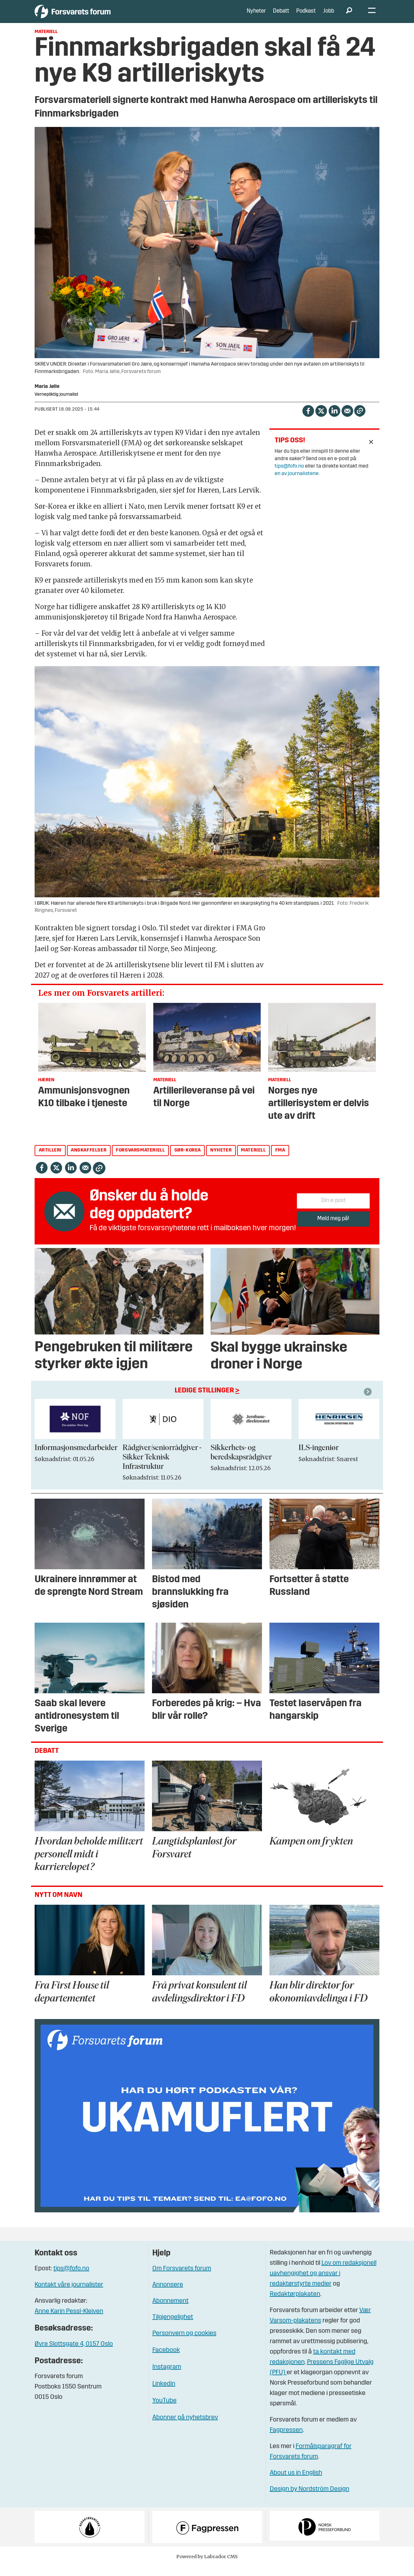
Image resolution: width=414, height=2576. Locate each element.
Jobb (328, 16)
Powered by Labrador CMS (207, 2566)
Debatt (281, 16)
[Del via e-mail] (347, 420)
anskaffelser (88, 1160)
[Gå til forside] (94, 16)
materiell (253, 1160)
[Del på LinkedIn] (334, 420)
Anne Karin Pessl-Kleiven (69, 2321)
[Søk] (349, 16)
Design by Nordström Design (309, 2499)
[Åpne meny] (371, 16)
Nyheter (256, 16)
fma (280, 1160)
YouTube (164, 2410)
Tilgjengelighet (172, 2326)
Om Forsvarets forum (181, 2278)
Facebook (166, 2359)
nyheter (221, 1160)
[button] (368, 1401)
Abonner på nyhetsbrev (185, 2427)
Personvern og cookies (184, 2343)
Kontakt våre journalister (69, 2294)
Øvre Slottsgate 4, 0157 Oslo (74, 2353)
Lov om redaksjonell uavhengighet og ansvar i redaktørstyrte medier (323, 2283)
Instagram (166, 2376)
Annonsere (167, 2294)
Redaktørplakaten (295, 2304)
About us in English (296, 2483)
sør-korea (187, 1160)
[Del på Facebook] (308, 420)
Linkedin (163, 2393)
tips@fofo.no (289, 476)
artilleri (50, 1160)
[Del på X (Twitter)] (321, 420)
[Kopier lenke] (359, 420)
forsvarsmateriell (140, 1160)
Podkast (306, 16)
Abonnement (170, 2310)
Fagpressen (286, 2440)
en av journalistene (297, 483)
